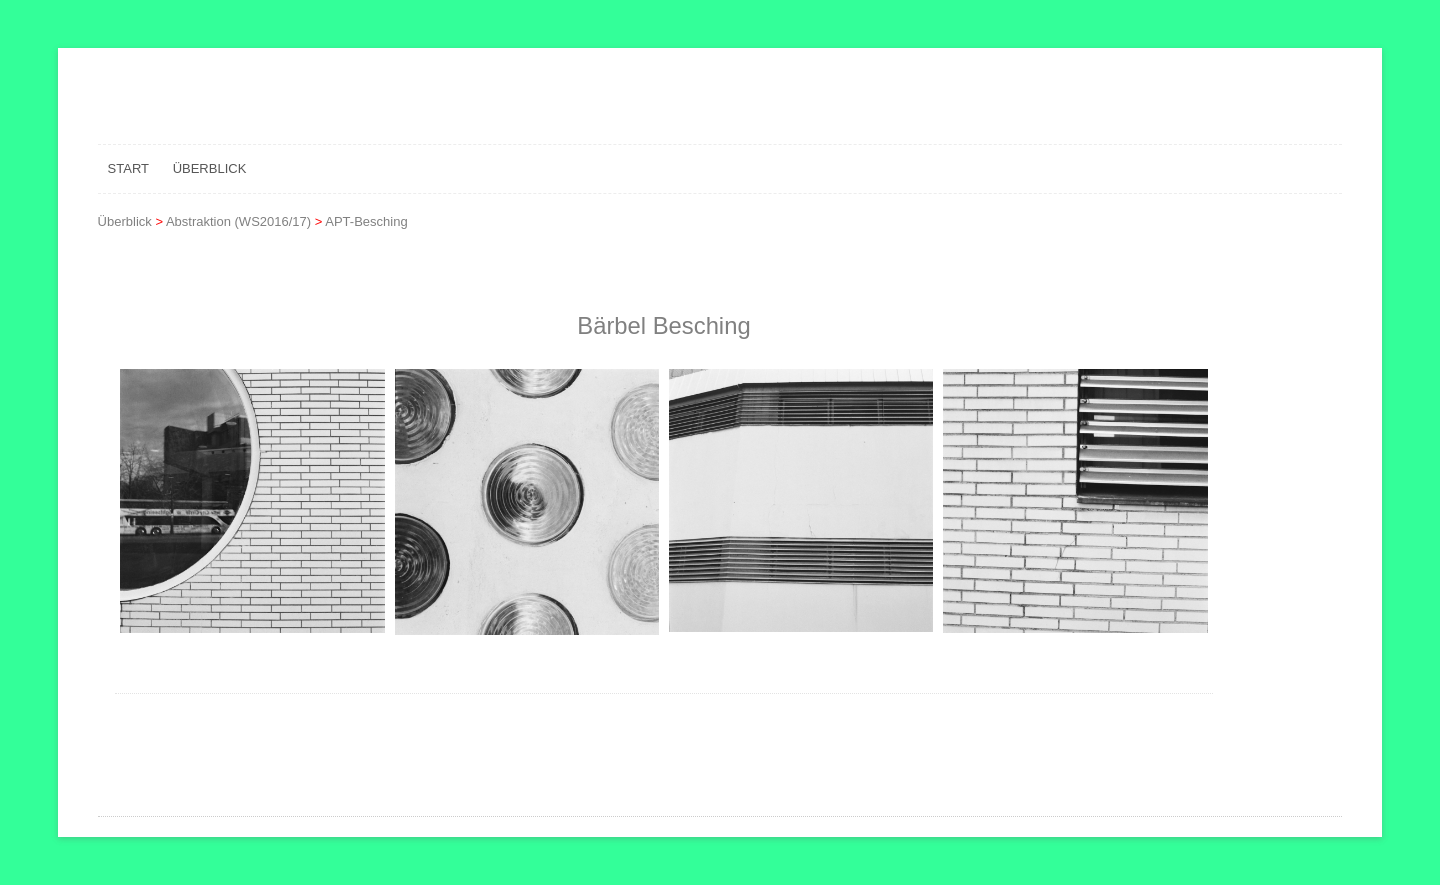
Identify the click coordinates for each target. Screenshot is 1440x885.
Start (128, 168)
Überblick (210, 168)
